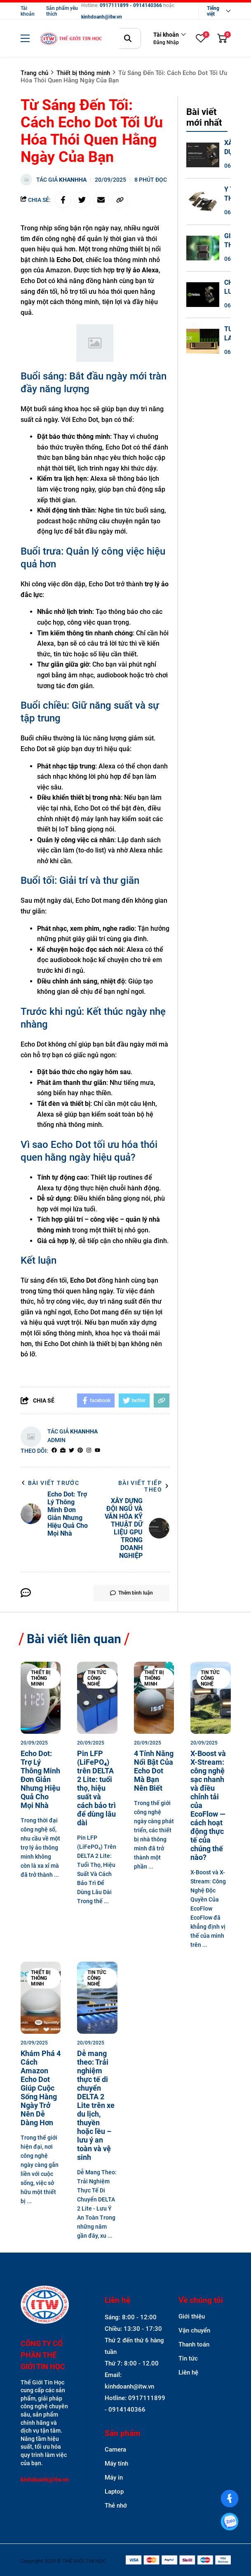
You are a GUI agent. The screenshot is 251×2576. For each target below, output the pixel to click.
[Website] (63, 1450)
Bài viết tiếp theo (143, 1486)
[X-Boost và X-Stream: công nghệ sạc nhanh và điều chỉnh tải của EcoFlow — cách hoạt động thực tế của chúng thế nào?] (210, 1698)
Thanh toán (193, 2344)
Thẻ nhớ (116, 2505)
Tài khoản (28, 11)
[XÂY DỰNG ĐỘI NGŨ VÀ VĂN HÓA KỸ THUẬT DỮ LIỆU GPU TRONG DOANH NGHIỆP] (202, 154)
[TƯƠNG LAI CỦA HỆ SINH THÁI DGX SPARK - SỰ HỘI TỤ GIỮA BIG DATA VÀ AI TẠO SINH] (202, 341)
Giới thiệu (191, 2316)
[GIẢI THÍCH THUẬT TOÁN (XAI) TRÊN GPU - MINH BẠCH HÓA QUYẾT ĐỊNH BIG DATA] (202, 248)
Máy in (114, 2477)
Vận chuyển (194, 2330)
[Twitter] (71, 1450)
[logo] (71, 38)
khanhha (73, 179)
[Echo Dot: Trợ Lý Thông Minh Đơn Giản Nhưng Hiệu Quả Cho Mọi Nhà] (41, 1698)
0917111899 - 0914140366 (131, 5)
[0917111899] (229, 2521)
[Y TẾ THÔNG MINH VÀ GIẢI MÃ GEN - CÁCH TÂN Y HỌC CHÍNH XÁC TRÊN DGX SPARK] (202, 201)
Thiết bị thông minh (41, 1678)
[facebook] (54, 1450)
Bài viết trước (50, 1483)
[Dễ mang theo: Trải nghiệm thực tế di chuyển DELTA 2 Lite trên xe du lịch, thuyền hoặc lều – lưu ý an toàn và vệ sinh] (97, 1998)
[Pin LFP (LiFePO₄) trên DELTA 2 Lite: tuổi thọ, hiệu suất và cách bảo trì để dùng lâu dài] (97, 1698)
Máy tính (116, 2463)
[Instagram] (88, 1450)
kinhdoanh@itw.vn (101, 17)
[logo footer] (45, 2305)
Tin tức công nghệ (96, 1678)
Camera (115, 2449)
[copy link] (120, 200)
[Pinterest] (80, 1450)
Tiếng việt (213, 11)
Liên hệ (188, 2372)
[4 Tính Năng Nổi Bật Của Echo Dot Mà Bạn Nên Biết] (154, 1698)
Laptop (114, 2491)
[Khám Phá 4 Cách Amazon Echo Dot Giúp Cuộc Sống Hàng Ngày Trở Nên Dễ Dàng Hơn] (41, 1998)
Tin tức (188, 2358)
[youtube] (97, 1450)
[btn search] (128, 38)
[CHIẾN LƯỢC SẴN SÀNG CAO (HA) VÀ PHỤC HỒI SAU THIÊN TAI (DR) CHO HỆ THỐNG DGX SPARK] (202, 294)
